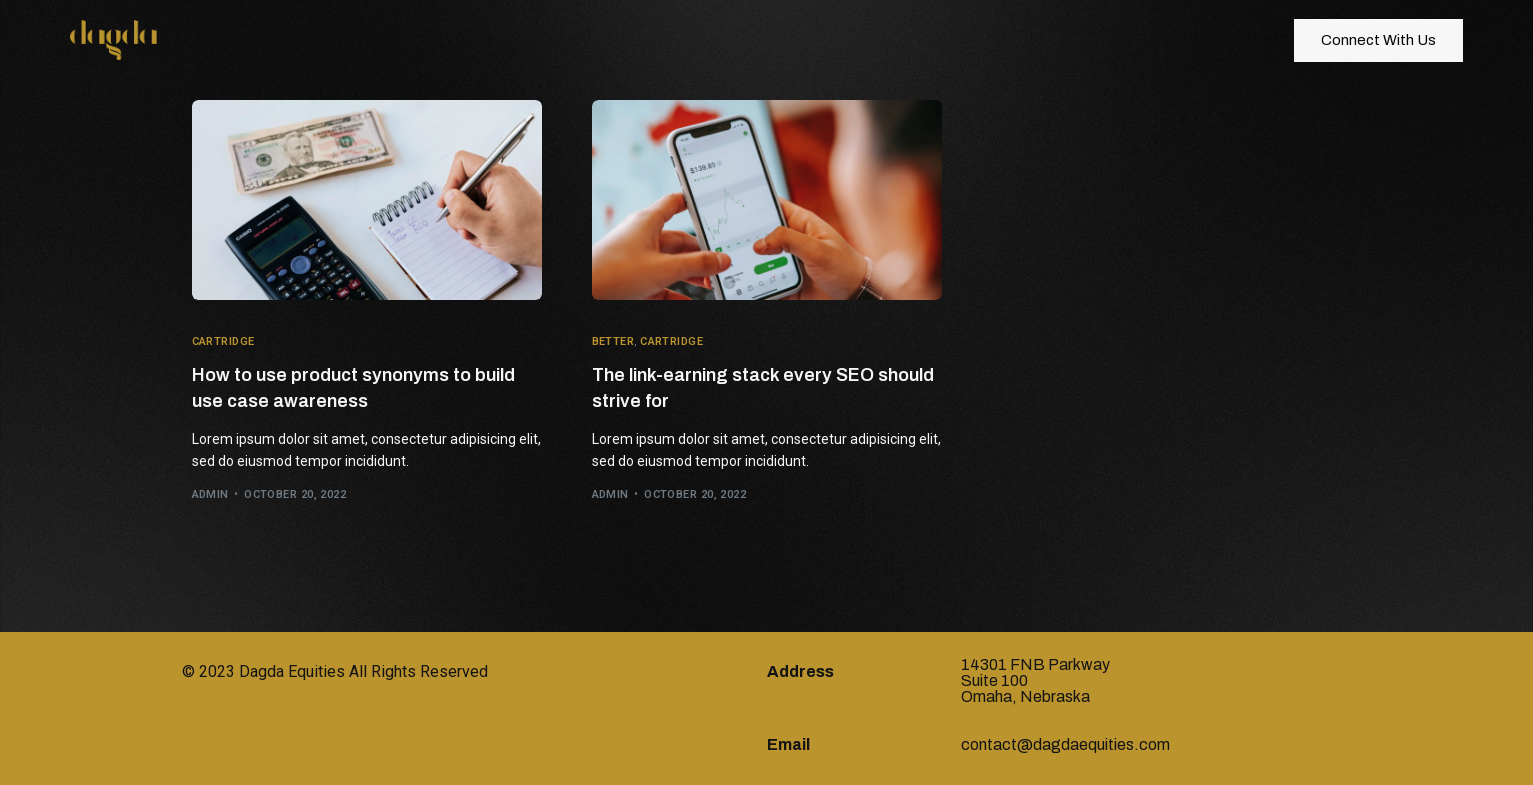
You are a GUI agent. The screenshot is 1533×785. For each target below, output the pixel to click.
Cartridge (223, 341)
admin (210, 494)
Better (613, 341)
